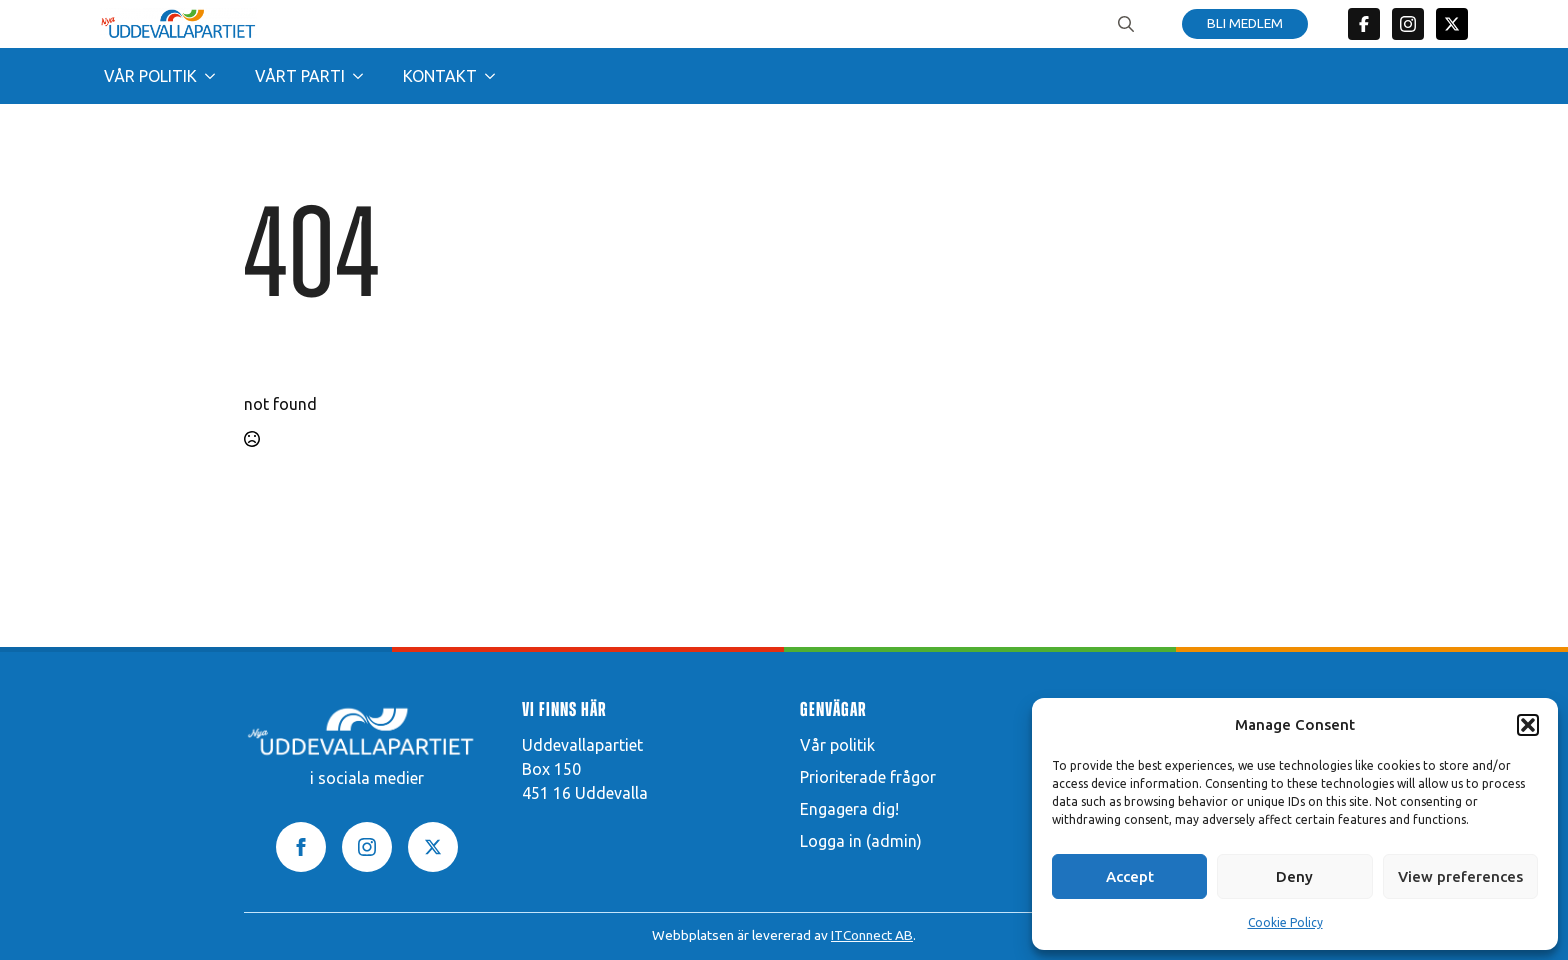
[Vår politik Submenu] (216, 76)
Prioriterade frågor (868, 777)
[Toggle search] (1126, 24)
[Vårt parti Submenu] (364, 76)
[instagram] (367, 847)
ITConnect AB (872, 935)
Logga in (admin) (861, 841)
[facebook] (301, 847)
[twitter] (1452, 24)
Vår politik (150, 76)
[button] (1528, 725)
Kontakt (440, 76)
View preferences (1460, 876)
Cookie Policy (1285, 922)
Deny (1294, 876)
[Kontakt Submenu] (496, 76)
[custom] (1364, 24)
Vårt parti (300, 76)
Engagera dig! (849, 809)
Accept (1130, 876)
